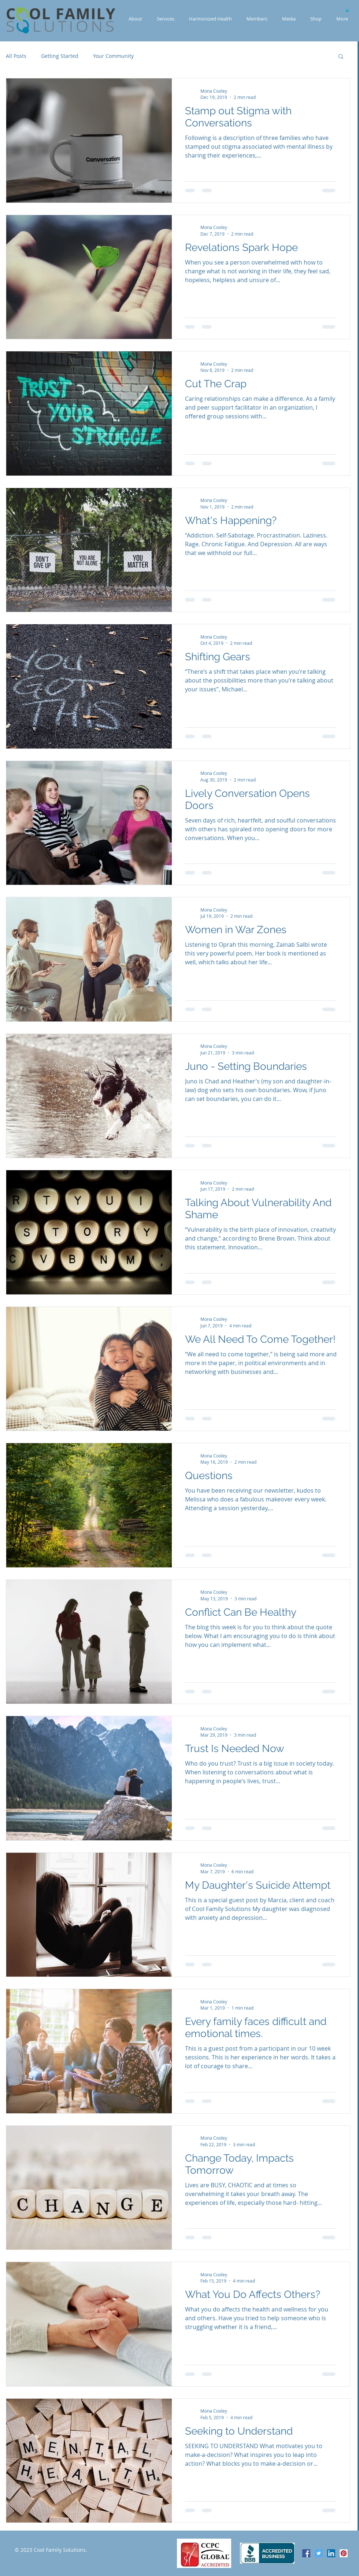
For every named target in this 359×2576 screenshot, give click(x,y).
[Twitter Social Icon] (319, 2553)
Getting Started (59, 55)
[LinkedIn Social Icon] (331, 2553)
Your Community (113, 55)
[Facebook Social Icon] (306, 2553)
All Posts (16, 55)
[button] (347, 10)
